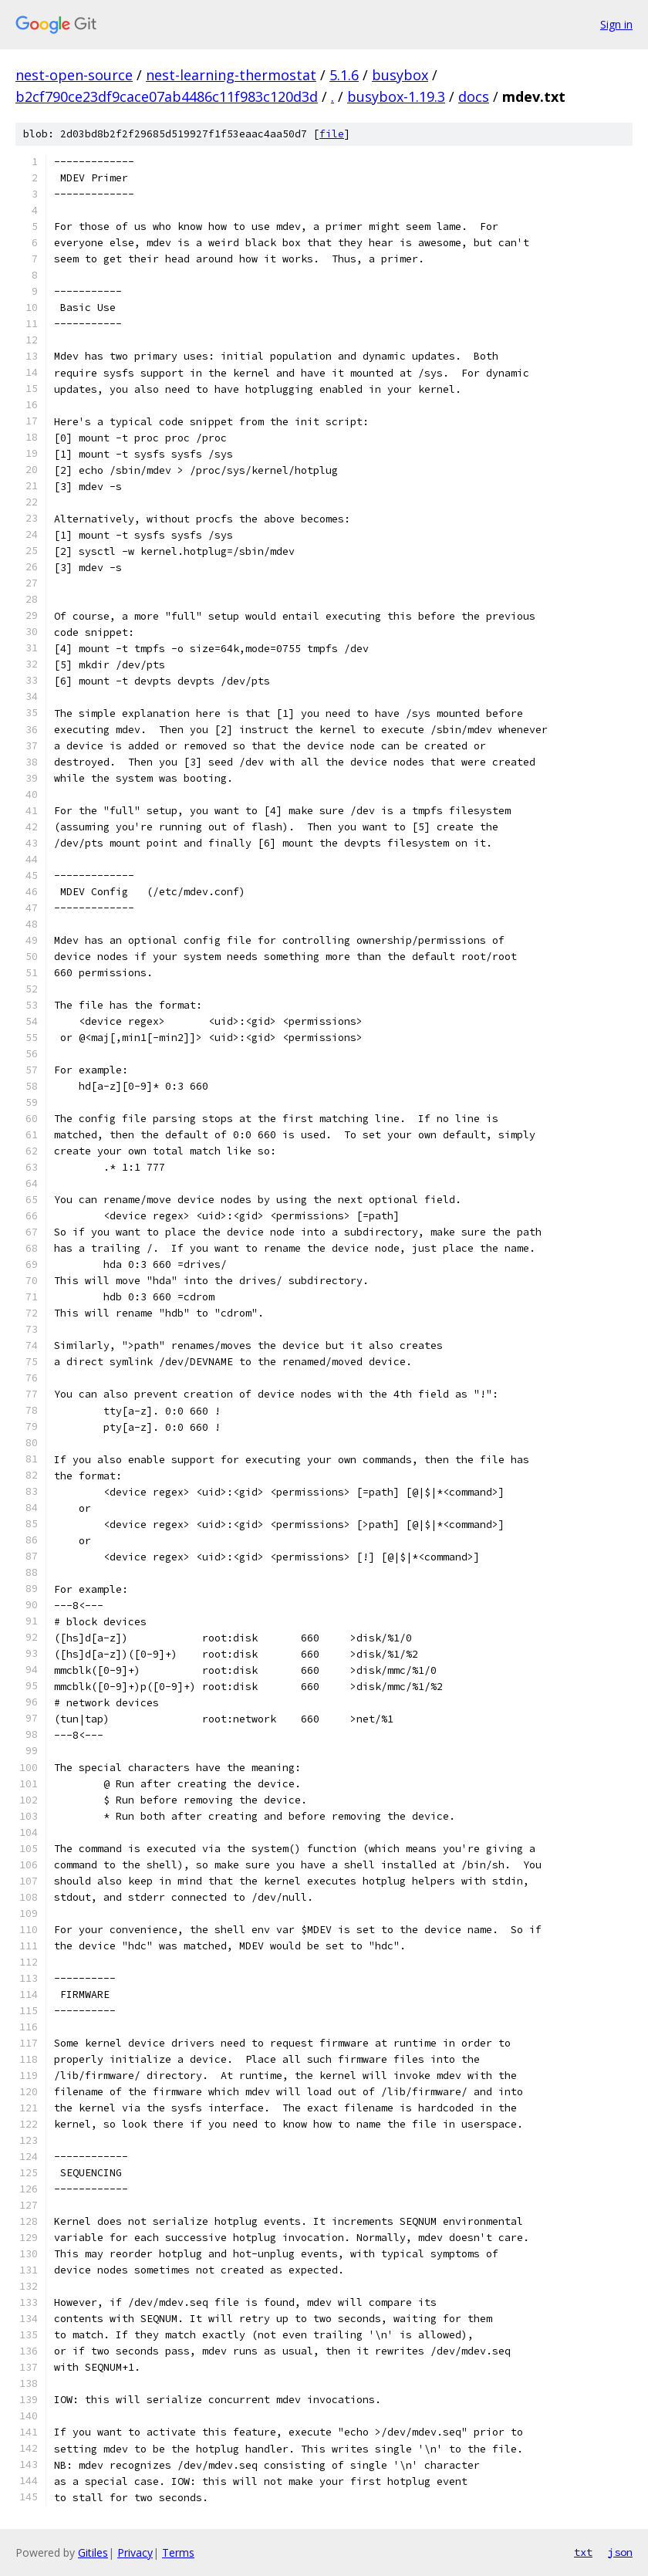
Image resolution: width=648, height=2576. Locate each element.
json (620, 2552)
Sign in (616, 24)
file (331, 133)
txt (583, 2552)
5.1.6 (344, 75)
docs (473, 96)
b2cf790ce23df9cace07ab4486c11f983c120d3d (166, 96)
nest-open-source (74, 75)
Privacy (135, 2552)
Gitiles (93, 2552)
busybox (400, 75)
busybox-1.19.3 (396, 96)
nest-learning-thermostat (231, 75)
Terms (178, 2552)
